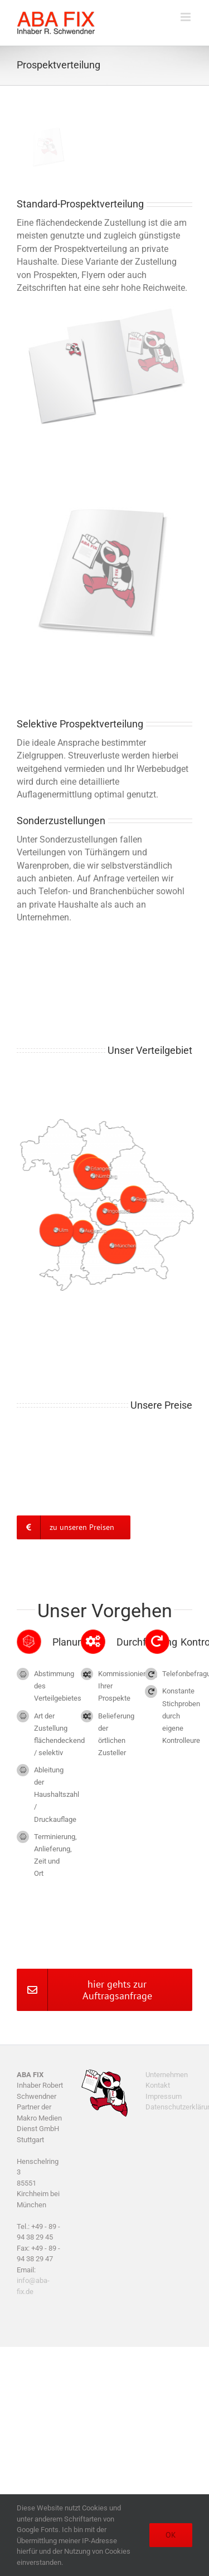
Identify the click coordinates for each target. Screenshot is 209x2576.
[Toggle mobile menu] (186, 17)
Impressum (163, 2096)
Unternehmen (166, 2074)
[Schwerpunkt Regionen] (110, 1120)
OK (171, 2535)
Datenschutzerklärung (168, 2107)
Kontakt (157, 2085)
